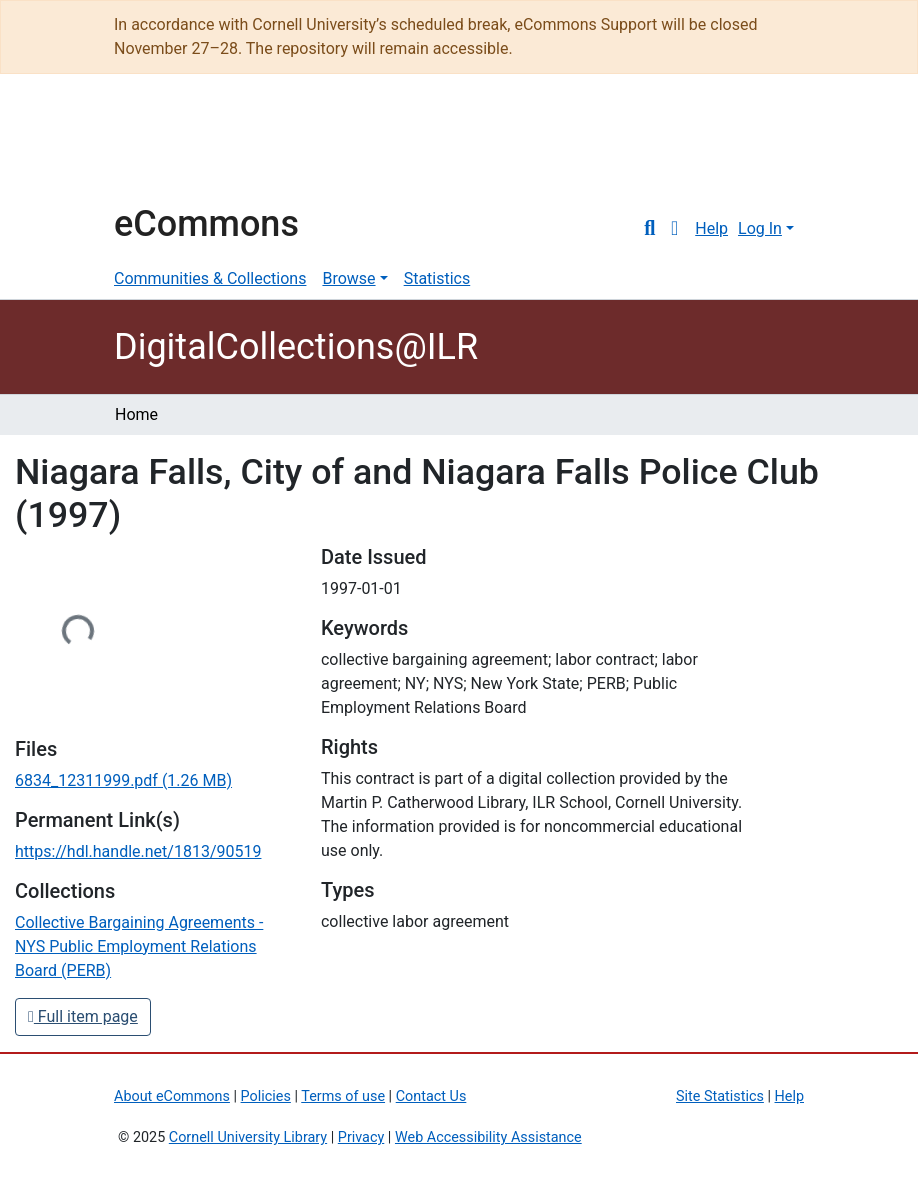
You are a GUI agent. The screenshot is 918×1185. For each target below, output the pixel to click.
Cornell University (164, 148)
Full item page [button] (83, 1016)
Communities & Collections (210, 278)
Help (711, 228)
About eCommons (172, 1096)
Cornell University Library (248, 1137)
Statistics (437, 278)
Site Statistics (720, 1096)
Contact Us (431, 1096)
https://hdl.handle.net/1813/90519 (138, 851)
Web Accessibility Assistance (488, 1137)
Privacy (361, 1137)
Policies (266, 1096)
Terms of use (343, 1096)
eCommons (206, 224)
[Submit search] (649, 229)
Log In (760, 228)
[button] (674, 229)
